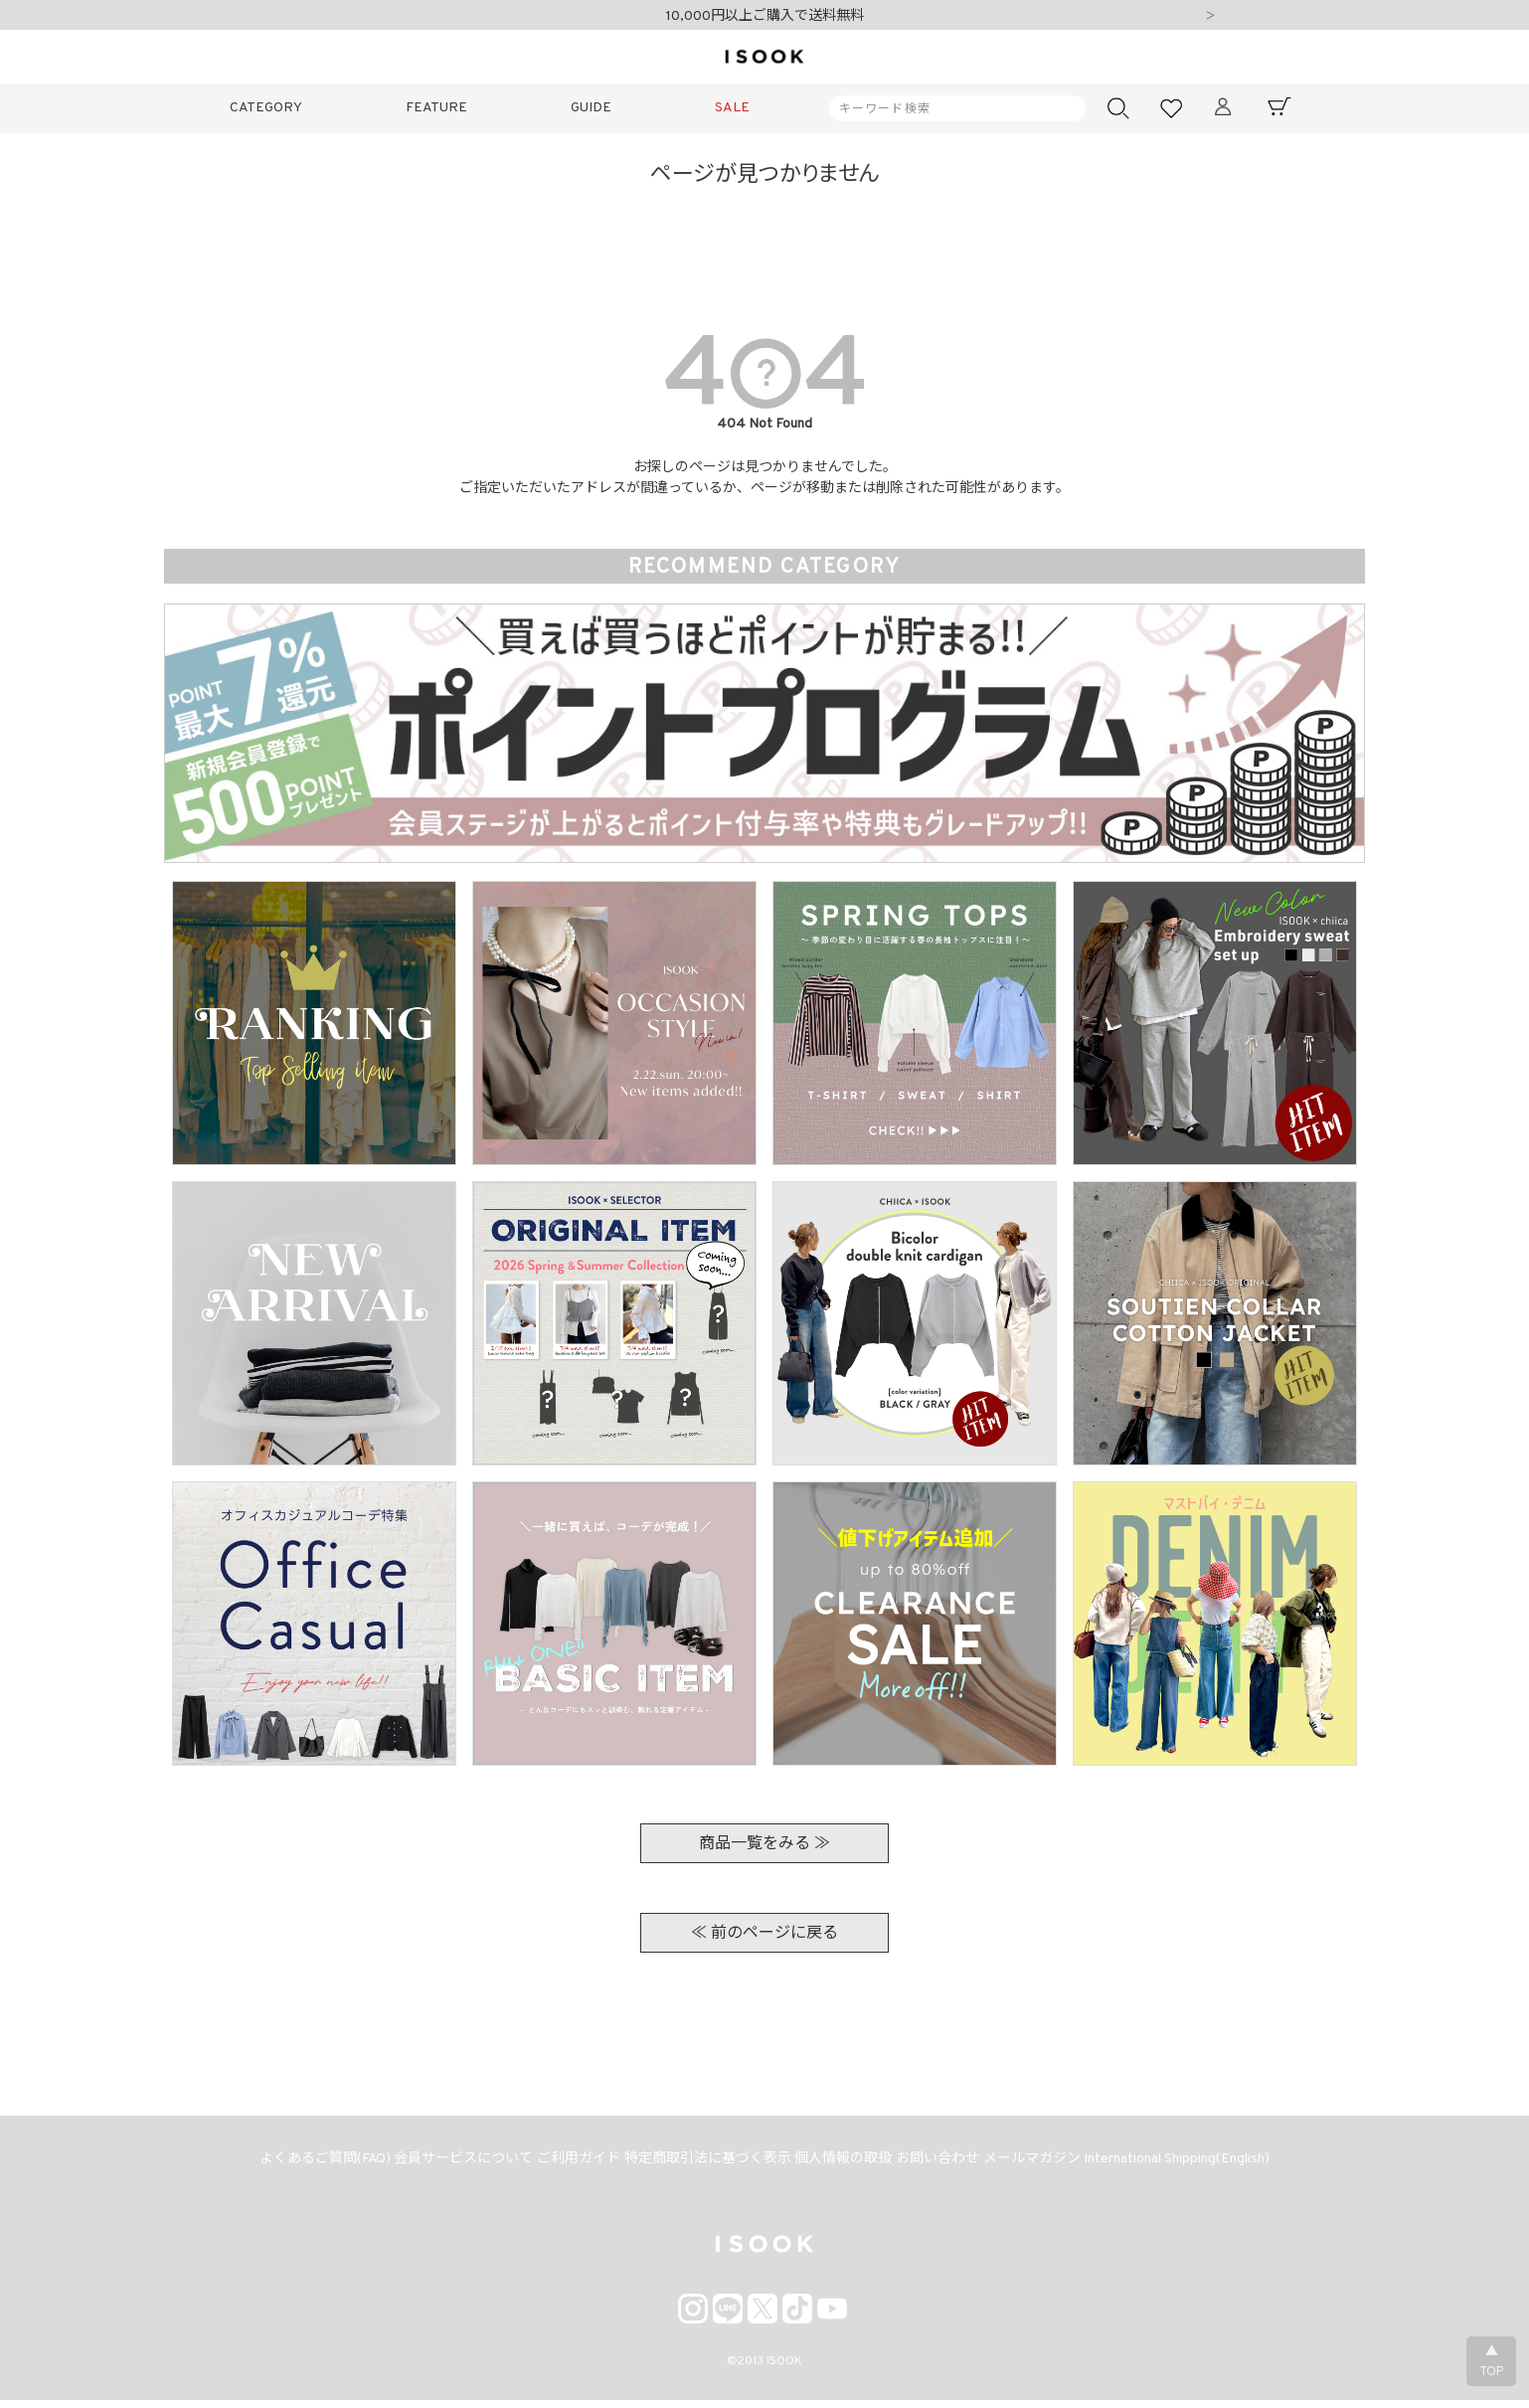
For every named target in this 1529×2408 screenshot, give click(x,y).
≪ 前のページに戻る (764, 1934)
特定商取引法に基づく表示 (704, 2163)
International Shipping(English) (1203, 2163)
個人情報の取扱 (848, 2163)
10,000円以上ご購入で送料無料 (765, 16)
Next (1210, 17)
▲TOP (1491, 2362)
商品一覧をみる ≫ (764, 1844)
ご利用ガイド (568, 2163)
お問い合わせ (949, 2163)
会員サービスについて (446, 2163)
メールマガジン (1051, 2163)
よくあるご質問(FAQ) (300, 2163)
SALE (732, 107)
